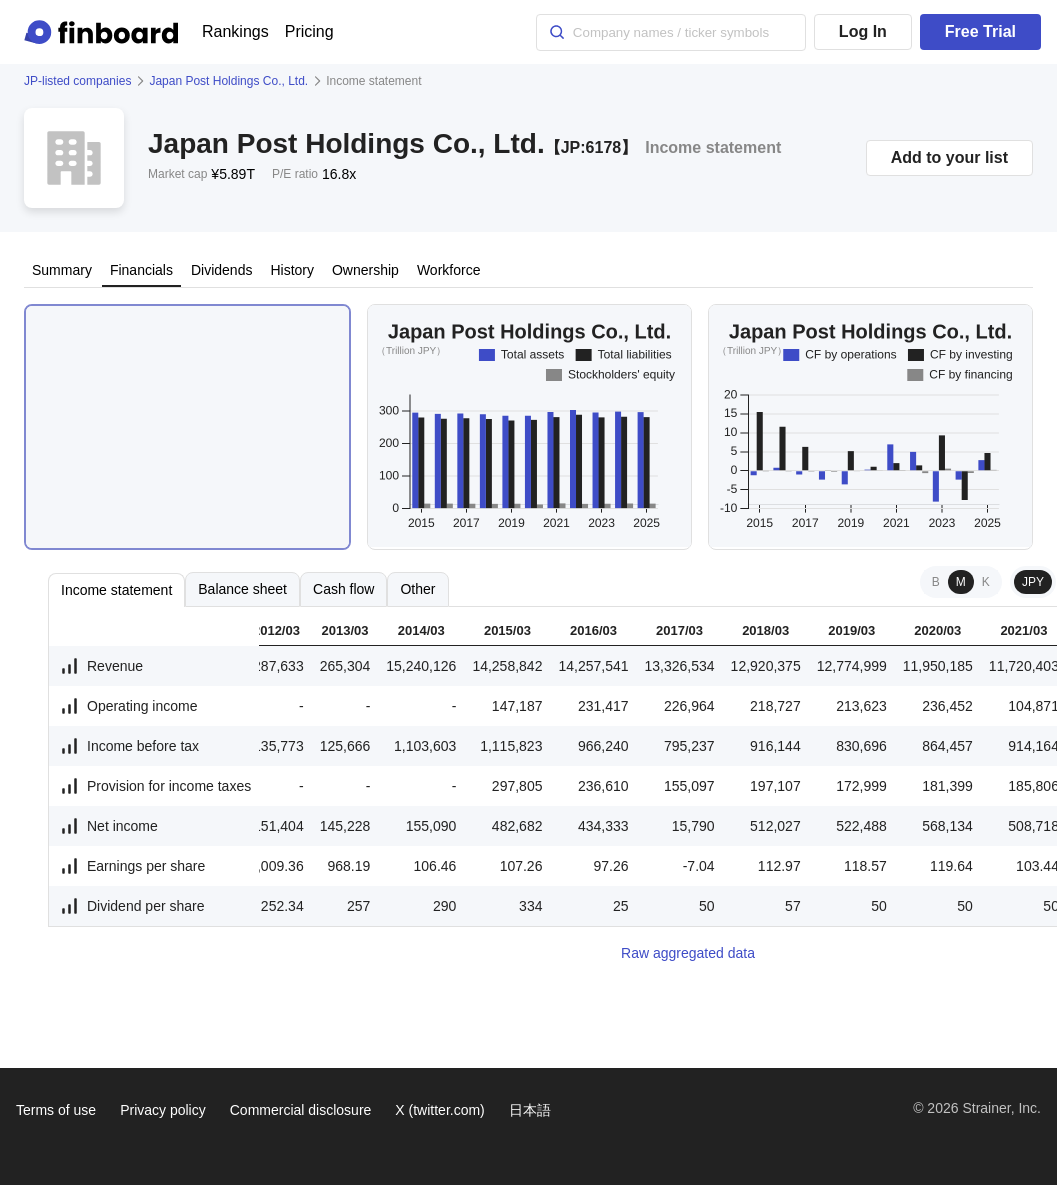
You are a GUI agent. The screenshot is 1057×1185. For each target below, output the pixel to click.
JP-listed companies (77, 81)
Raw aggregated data (688, 953)
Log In (863, 31)
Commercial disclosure (301, 1110)
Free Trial (980, 31)
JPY (1033, 582)
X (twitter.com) (439, 1110)
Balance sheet (242, 589)
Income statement (116, 590)
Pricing (309, 31)
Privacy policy (163, 1110)
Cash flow (343, 589)
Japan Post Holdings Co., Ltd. (228, 81)
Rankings (235, 31)
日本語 (530, 1110)
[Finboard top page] (105, 32)
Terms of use (56, 1110)
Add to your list (949, 157)
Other (417, 589)
